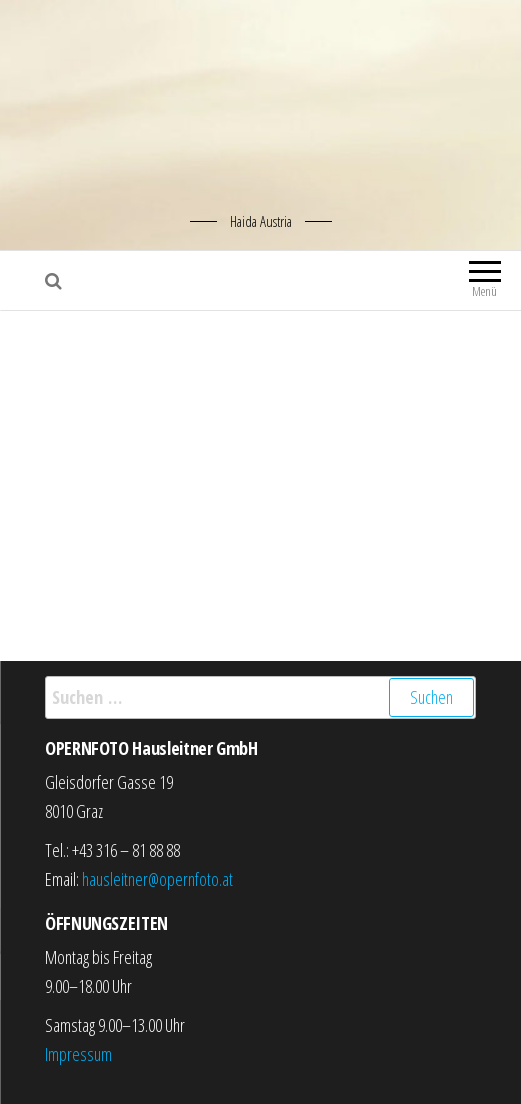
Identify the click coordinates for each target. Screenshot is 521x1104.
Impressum (78, 1054)
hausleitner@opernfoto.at (157, 879)
